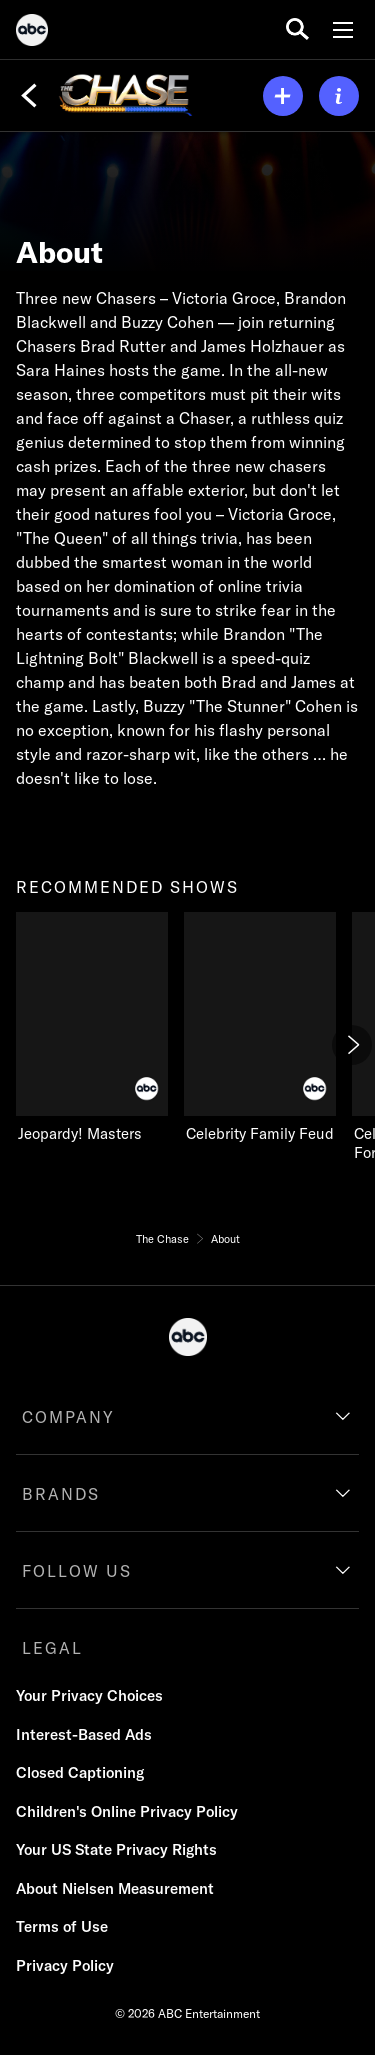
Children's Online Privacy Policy (127, 1811)
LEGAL (52, 1648)
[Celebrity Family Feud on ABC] (260, 1028)
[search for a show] (297, 29)
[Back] (29, 96)
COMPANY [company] (68, 1417)
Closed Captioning (80, 1772)
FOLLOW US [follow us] (77, 1571)
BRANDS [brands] (61, 1494)
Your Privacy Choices (89, 1695)
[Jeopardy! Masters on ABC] (92, 1028)
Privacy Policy (65, 1965)
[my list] (283, 96)
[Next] (352, 1045)
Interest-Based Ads (84, 1734)
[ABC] (32, 33)
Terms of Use (62, 1926)
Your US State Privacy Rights (116, 1849)
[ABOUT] (339, 96)
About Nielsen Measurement (115, 1888)
